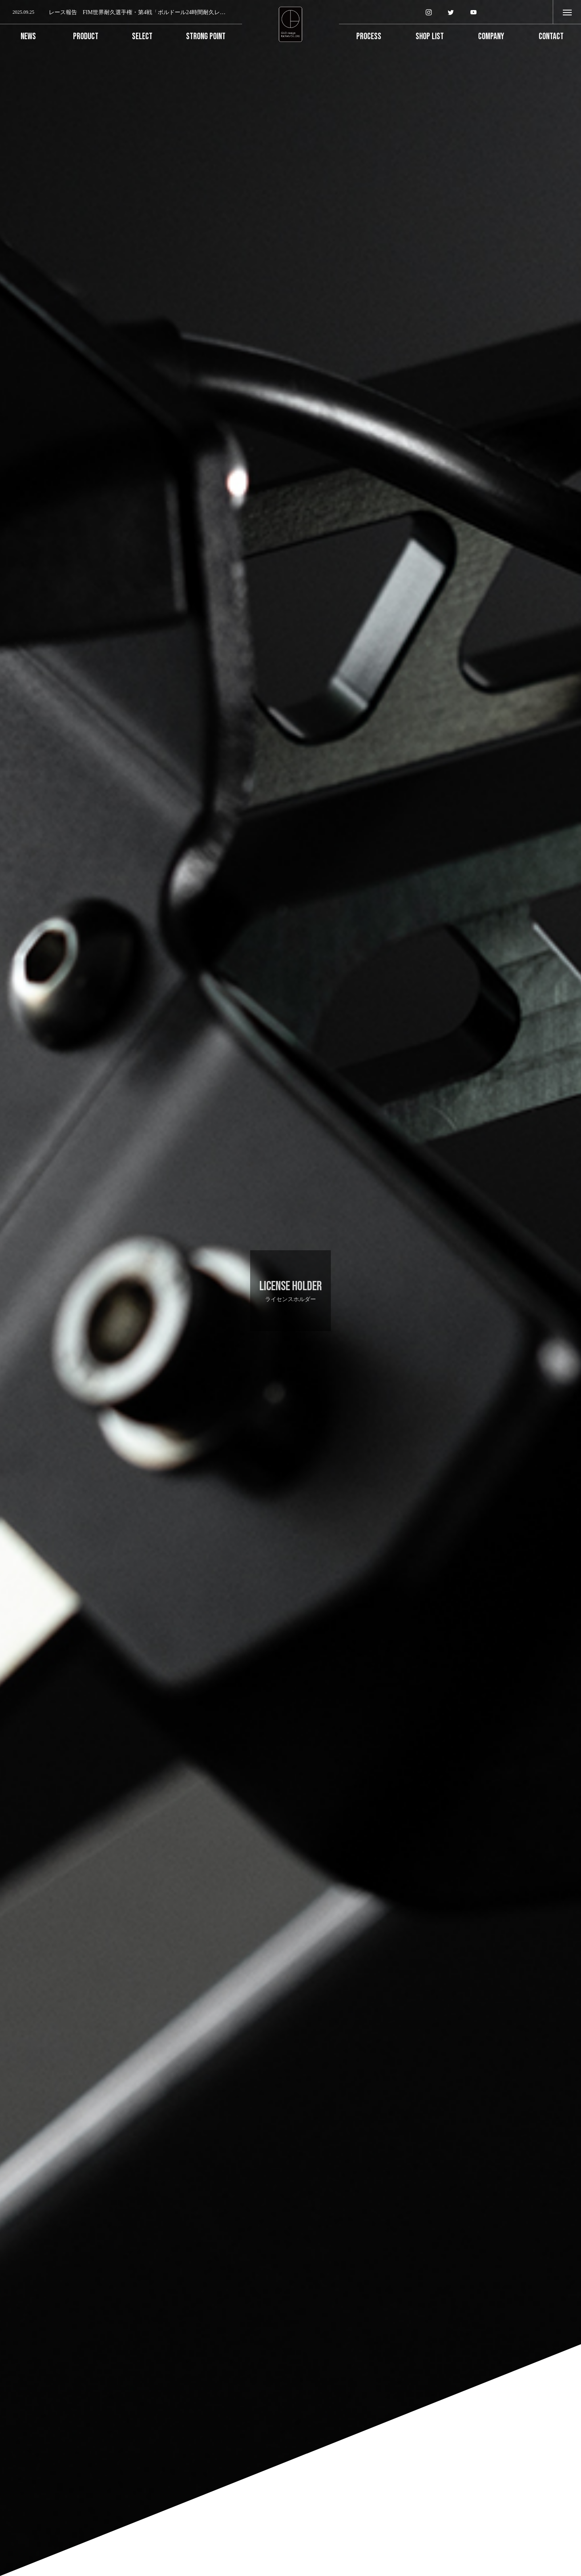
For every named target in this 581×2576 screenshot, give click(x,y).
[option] (121, 12)
